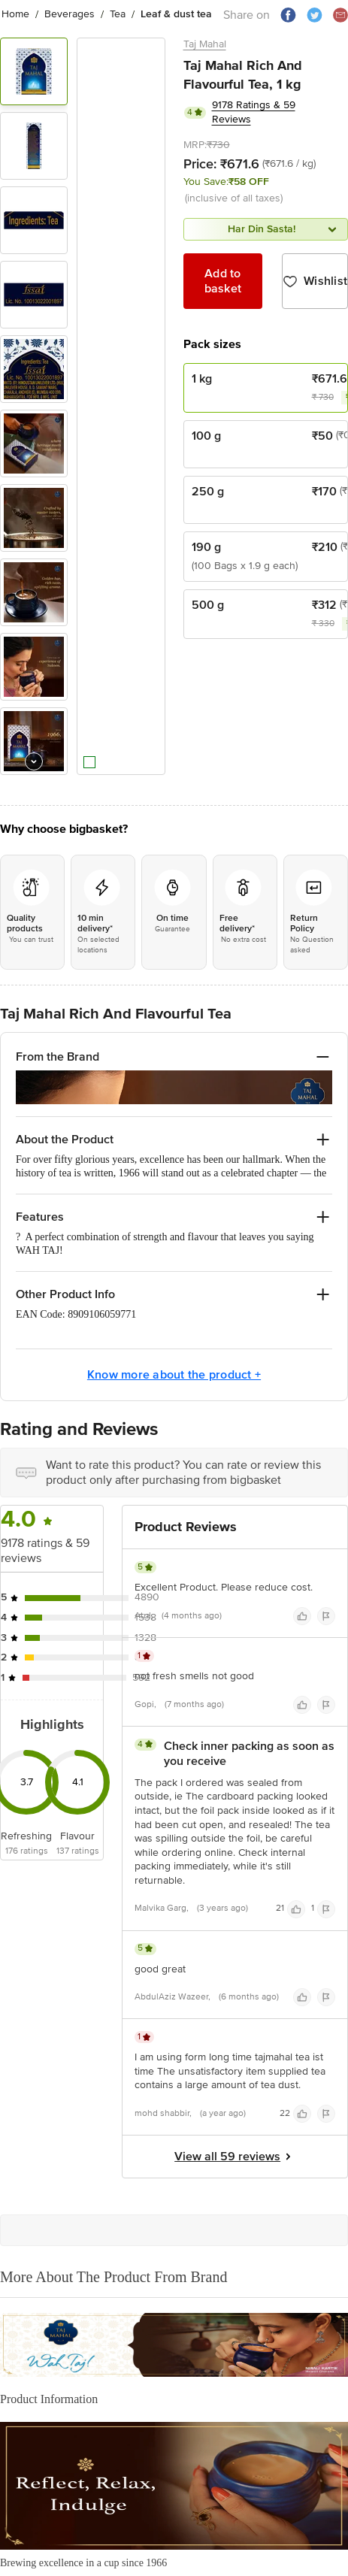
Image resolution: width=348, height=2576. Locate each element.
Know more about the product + (174, 1338)
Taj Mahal (204, 44)
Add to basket (223, 281)
